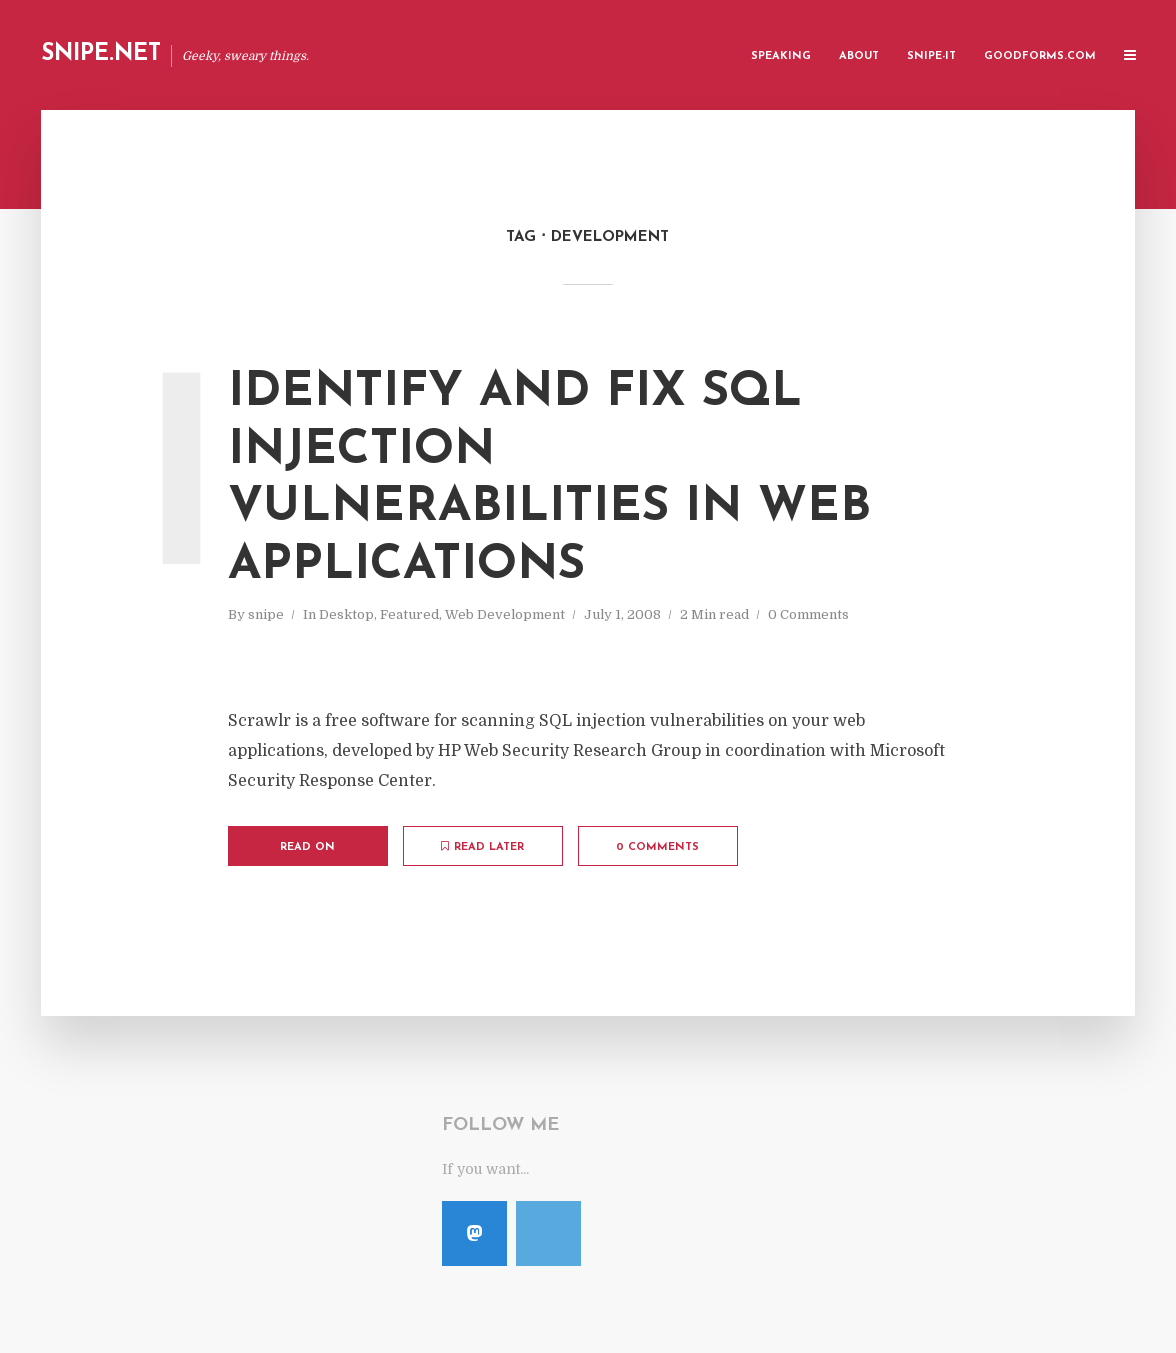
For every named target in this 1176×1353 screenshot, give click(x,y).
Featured (409, 614)
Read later (482, 847)
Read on (307, 847)
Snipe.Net (101, 54)
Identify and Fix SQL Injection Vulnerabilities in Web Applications (549, 479)
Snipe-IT (931, 56)
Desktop (346, 614)
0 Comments (808, 614)
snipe (266, 614)
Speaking (781, 56)
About (859, 56)
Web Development (505, 614)
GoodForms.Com (1040, 56)
